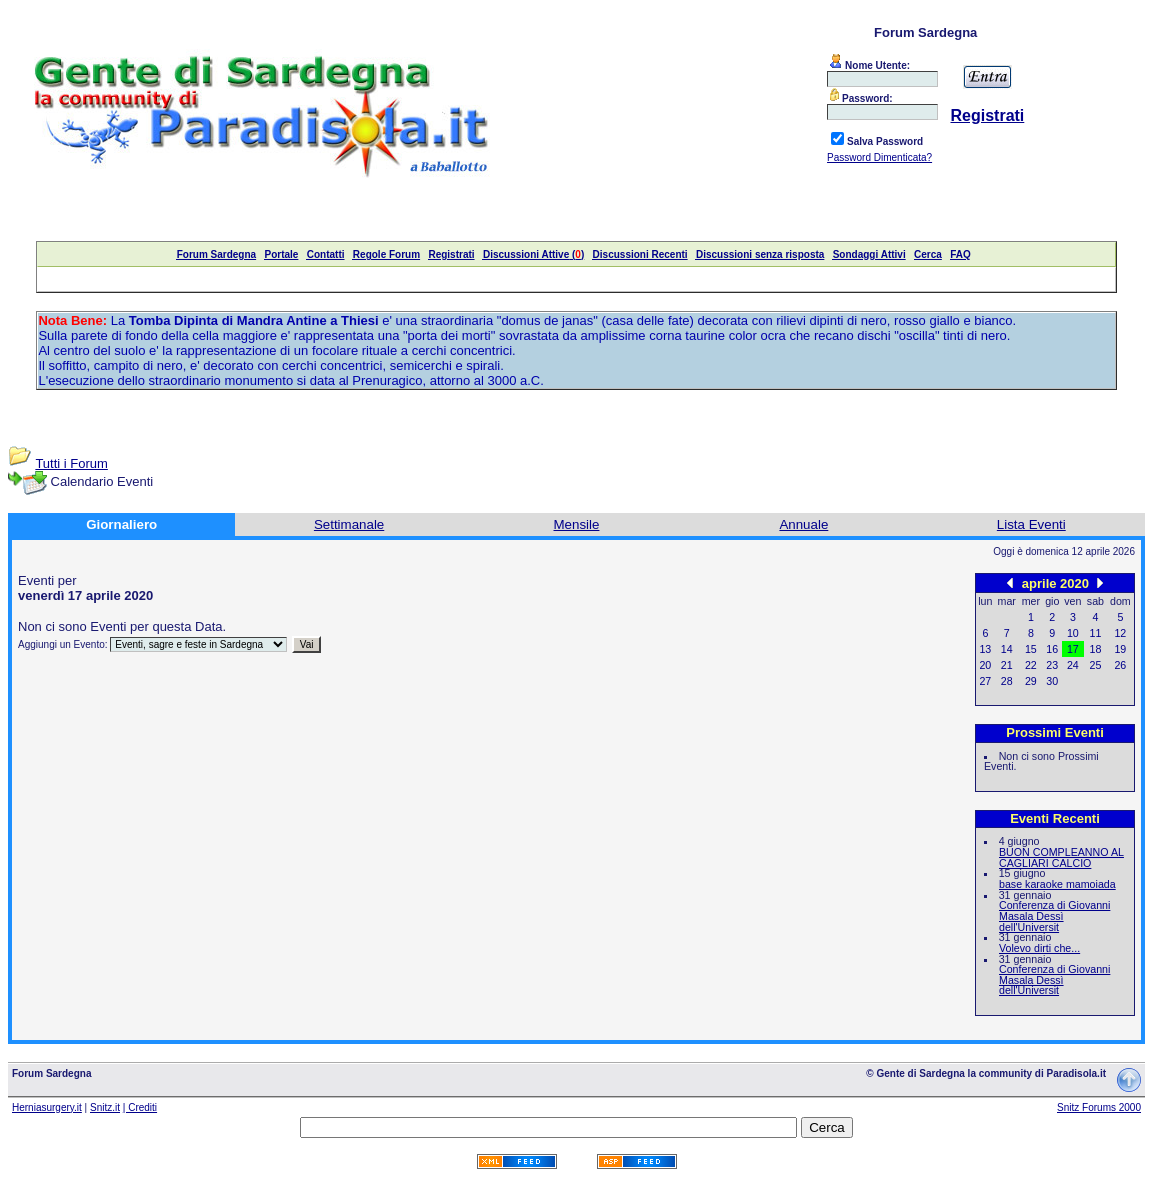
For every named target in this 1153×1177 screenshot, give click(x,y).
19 (1120, 649)
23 (1052, 665)
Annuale (803, 524)
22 (1031, 665)
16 (1052, 649)
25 (1096, 665)
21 (1007, 665)
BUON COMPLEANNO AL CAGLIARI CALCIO (1061, 857)
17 (1073, 649)
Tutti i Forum (71, 463)
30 (1052, 681)
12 (1120, 633)
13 (985, 649)
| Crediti (140, 1107)
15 (1031, 649)
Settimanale (349, 524)
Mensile (577, 524)
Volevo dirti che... (1039, 948)
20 (985, 665)
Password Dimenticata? (879, 157)
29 (1031, 681)
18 (1096, 649)
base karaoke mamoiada (1057, 884)
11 (1096, 633)
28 (1007, 681)
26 (1120, 665)
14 (1007, 649)
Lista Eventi (1031, 524)
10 (1073, 633)
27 (985, 681)
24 (1073, 665)
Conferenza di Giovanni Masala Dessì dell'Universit (1054, 915)
